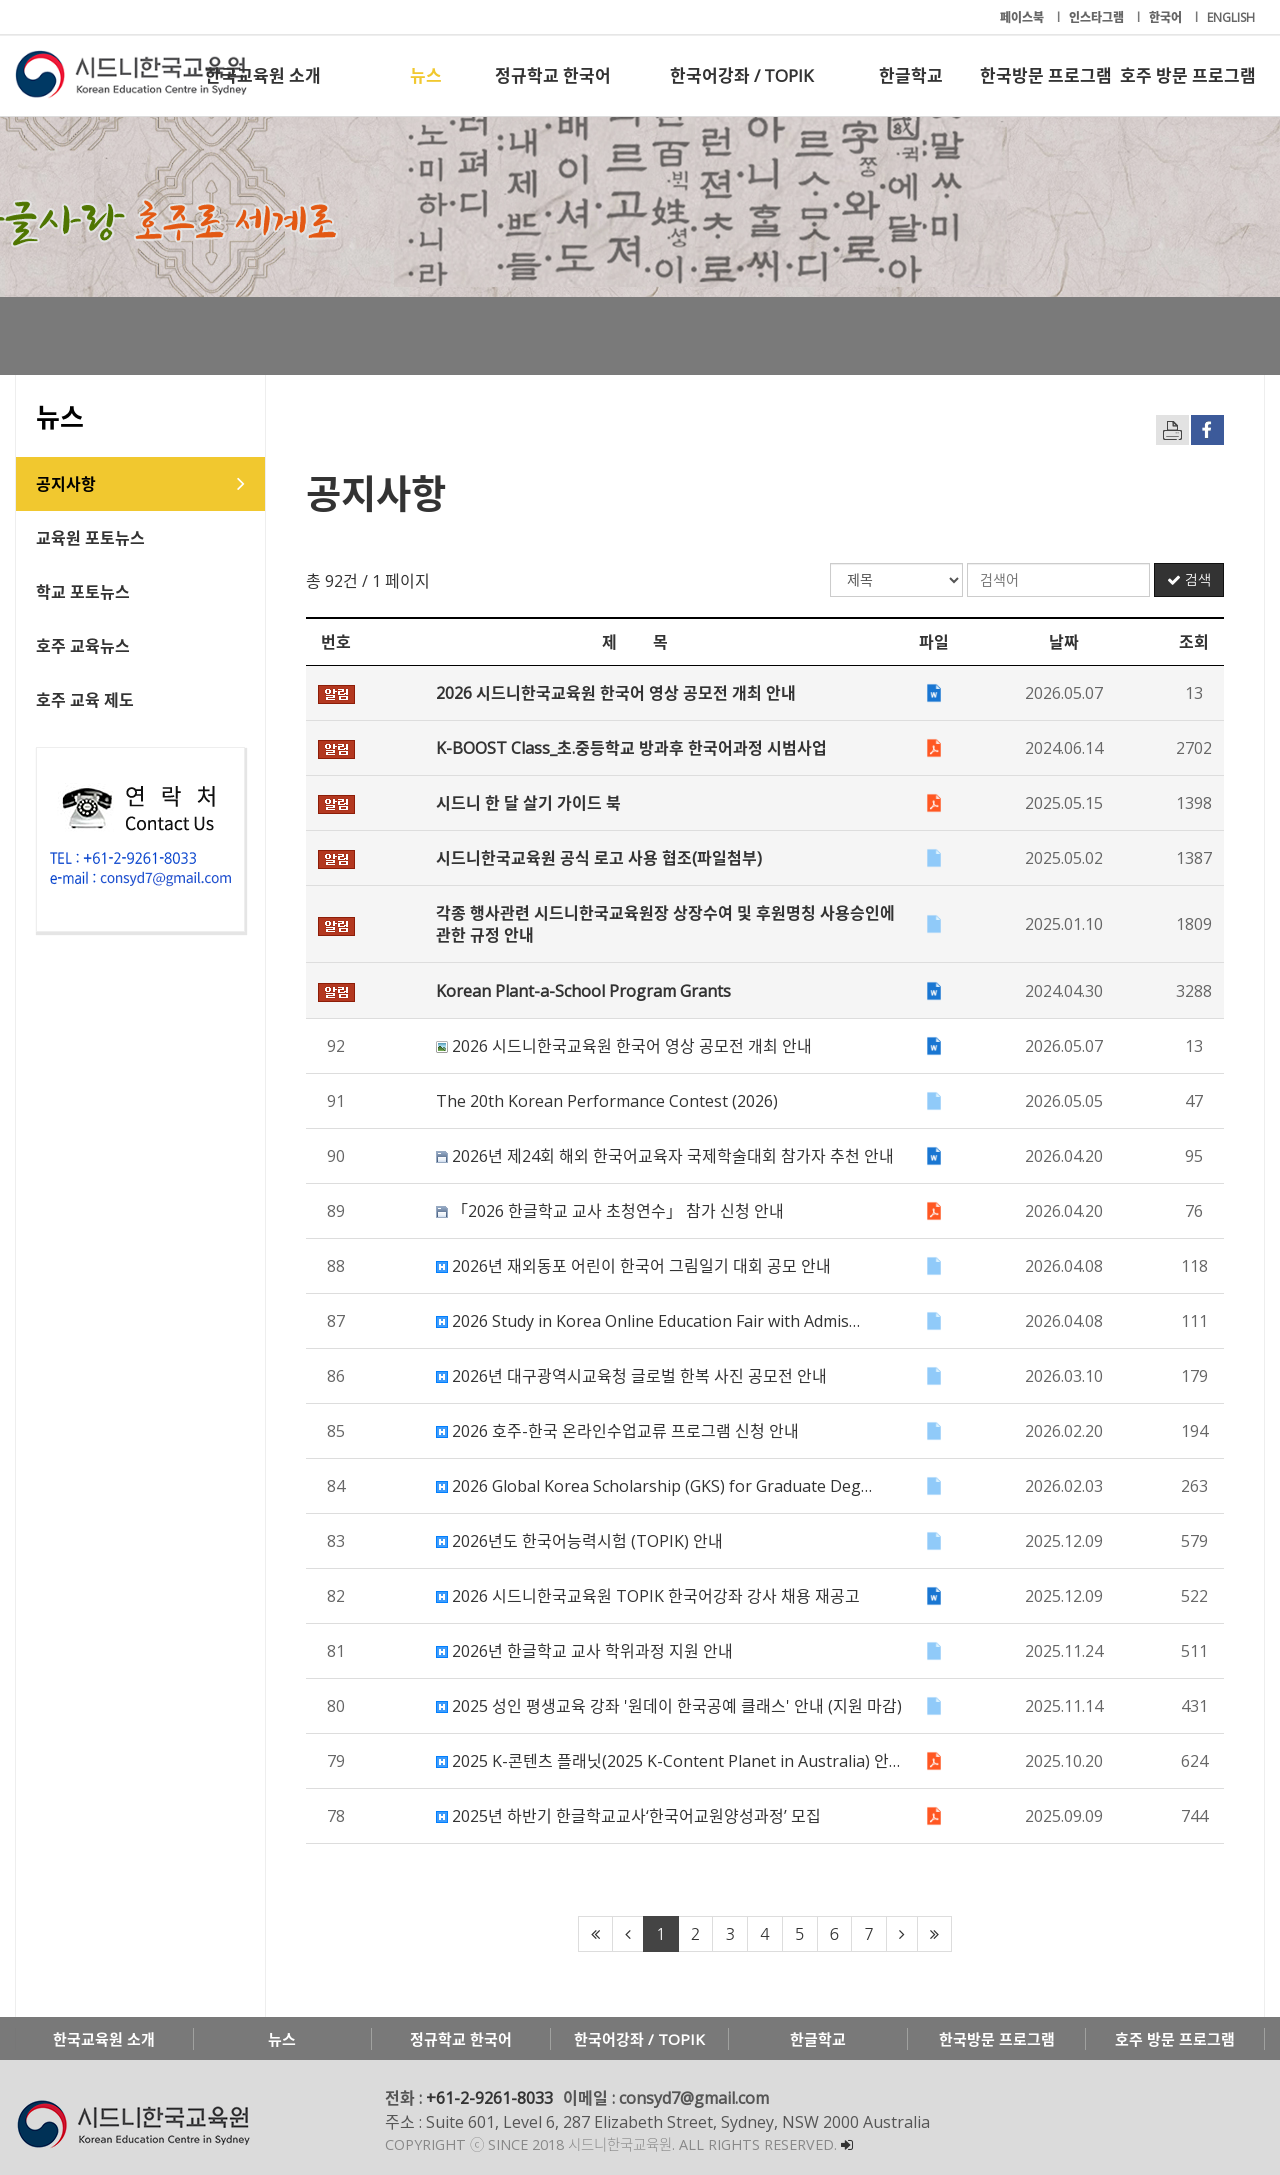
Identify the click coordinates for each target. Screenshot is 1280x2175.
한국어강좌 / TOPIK (741, 75)
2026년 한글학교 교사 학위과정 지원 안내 (584, 1651)
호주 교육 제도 (85, 700)
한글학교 (911, 75)
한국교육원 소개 (263, 75)
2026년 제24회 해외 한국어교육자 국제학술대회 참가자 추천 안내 (665, 1156)
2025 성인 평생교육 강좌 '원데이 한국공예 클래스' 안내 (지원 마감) (669, 1706)
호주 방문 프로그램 (1188, 75)
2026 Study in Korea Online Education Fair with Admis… (648, 1321)
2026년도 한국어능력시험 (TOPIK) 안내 (579, 1541)
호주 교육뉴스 (83, 646)
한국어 (1167, 17)
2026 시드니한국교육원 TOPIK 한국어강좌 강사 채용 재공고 (648, 1596)
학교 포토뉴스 (83, 592)
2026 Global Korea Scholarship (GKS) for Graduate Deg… (654, 1486)
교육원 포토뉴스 (90, 538)
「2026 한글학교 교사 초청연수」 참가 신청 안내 (610, 1211)
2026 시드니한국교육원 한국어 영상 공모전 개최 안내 (624, 1046)
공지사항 (66, 484)
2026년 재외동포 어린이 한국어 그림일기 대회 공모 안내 (633, 1266)
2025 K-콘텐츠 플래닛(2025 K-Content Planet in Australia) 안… (668, 1761)
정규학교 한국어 (553, 75)
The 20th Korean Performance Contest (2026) (607, 1101)
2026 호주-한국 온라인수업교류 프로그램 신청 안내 (617, 1431)
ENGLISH (1231, 17)
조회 (1194, 642)
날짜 (1064, 642)
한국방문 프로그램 (1046, 75)
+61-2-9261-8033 (489, 2098)
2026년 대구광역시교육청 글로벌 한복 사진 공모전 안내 (631, 1376)
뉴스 (426, 75)
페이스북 (1023, 17)
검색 (1189, 580)
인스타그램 (1098, 17)
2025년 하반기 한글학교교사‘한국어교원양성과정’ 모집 (628, 1816)
